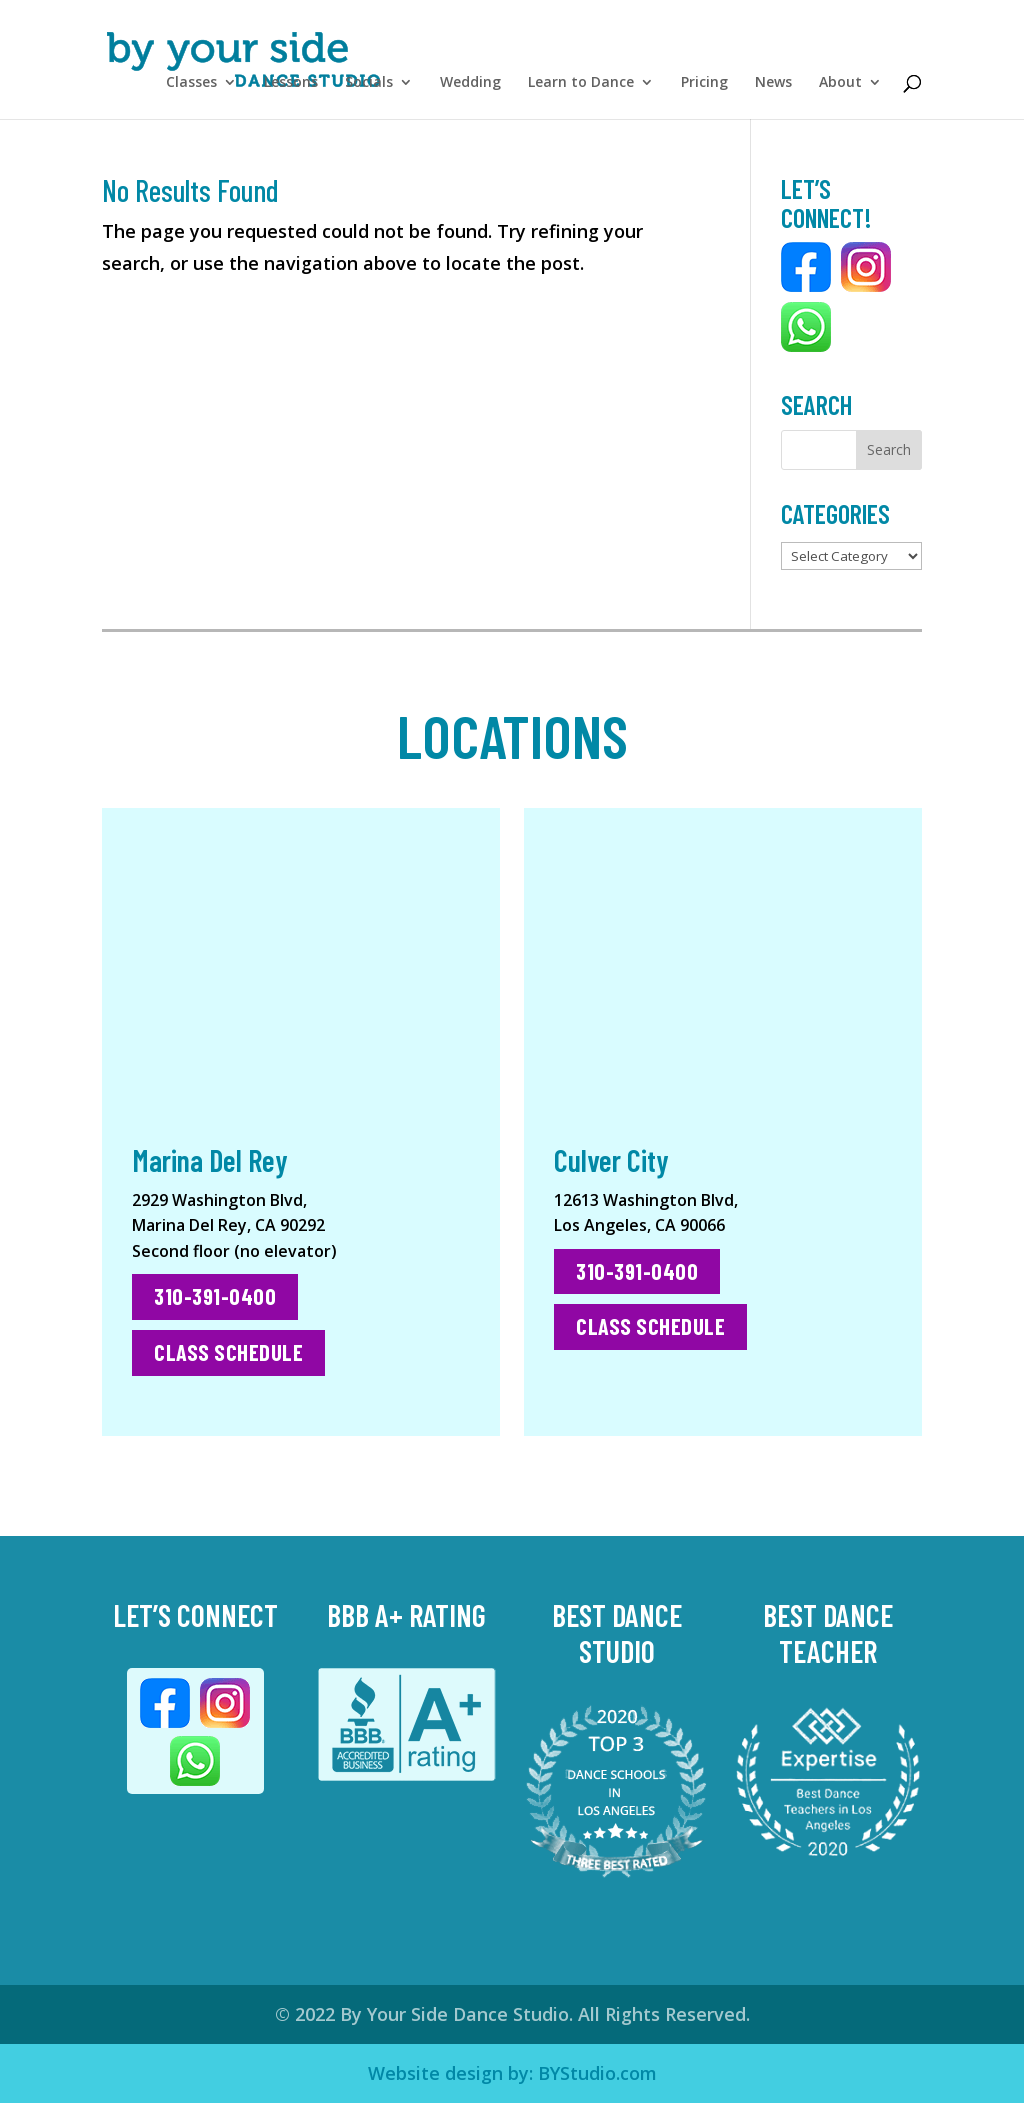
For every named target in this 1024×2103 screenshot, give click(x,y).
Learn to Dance (581, 83)
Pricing (704, 83)
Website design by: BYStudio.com (512, 2073)
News (773, 83)
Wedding (470, 83)
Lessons (291, 83)
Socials (369, 83)
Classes (191, 83)
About (840, 83)
